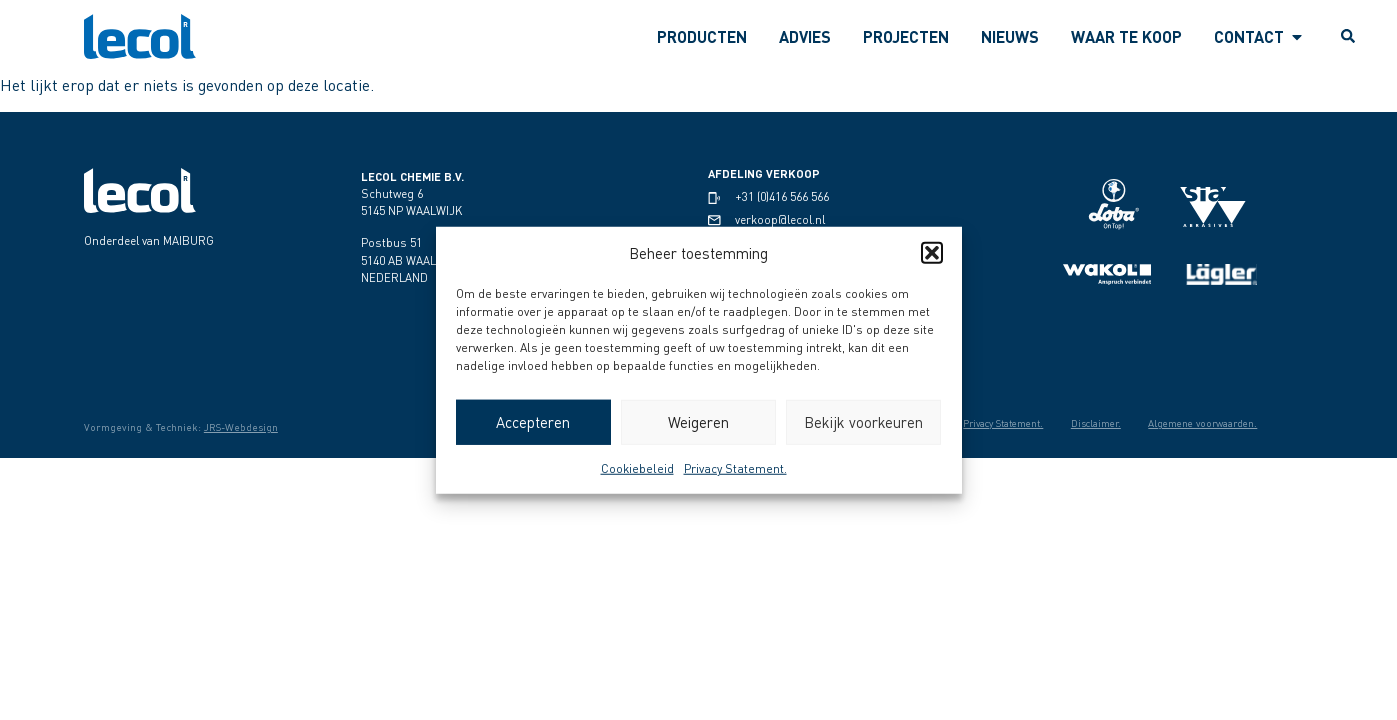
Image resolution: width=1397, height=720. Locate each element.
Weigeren (698, 422)
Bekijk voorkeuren (863, 422)
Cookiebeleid (637, 467)
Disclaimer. (1086, 423)
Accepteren (533, 422)
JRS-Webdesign (241, 427)
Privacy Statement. (735, 467)
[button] (932, 253)
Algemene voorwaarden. (1199, 423)
